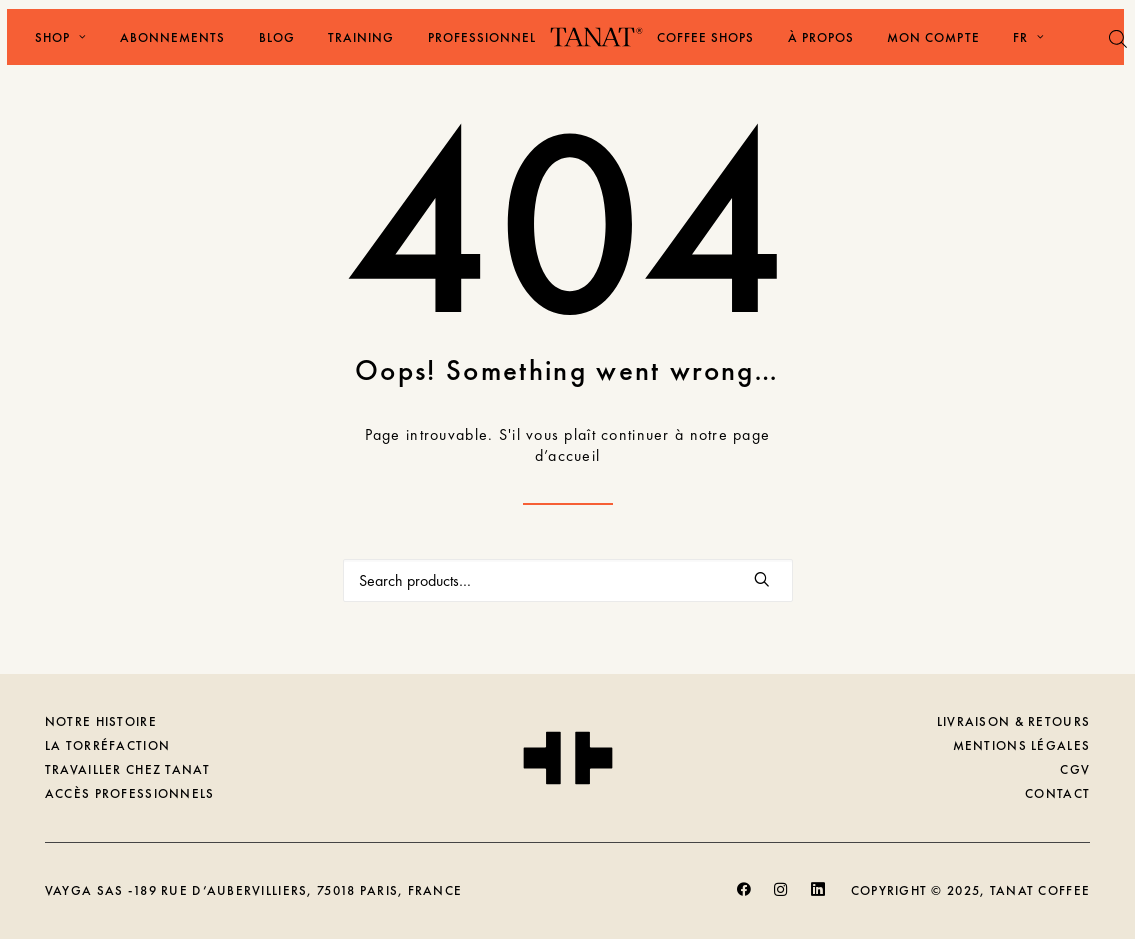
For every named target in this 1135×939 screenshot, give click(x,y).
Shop (61, 37)
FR (1029, 37)
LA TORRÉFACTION (107, 745)
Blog (277, 37)
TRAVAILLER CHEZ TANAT (127, 769)
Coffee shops (705, 37)
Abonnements (172, 37)
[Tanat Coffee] (596, 37)
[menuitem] (54, 37)
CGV (1075, 769)
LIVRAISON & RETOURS (1013, 721)
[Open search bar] (1119, 39)
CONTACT (1057, 793)
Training (361, 37)
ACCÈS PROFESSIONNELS (130, 793)
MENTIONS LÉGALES (1021, 745)
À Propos (821, 37)
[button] (762, 579)
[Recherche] (568, 580)
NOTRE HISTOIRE (101, 721)
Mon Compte (933, 37)
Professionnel (482, 37)
